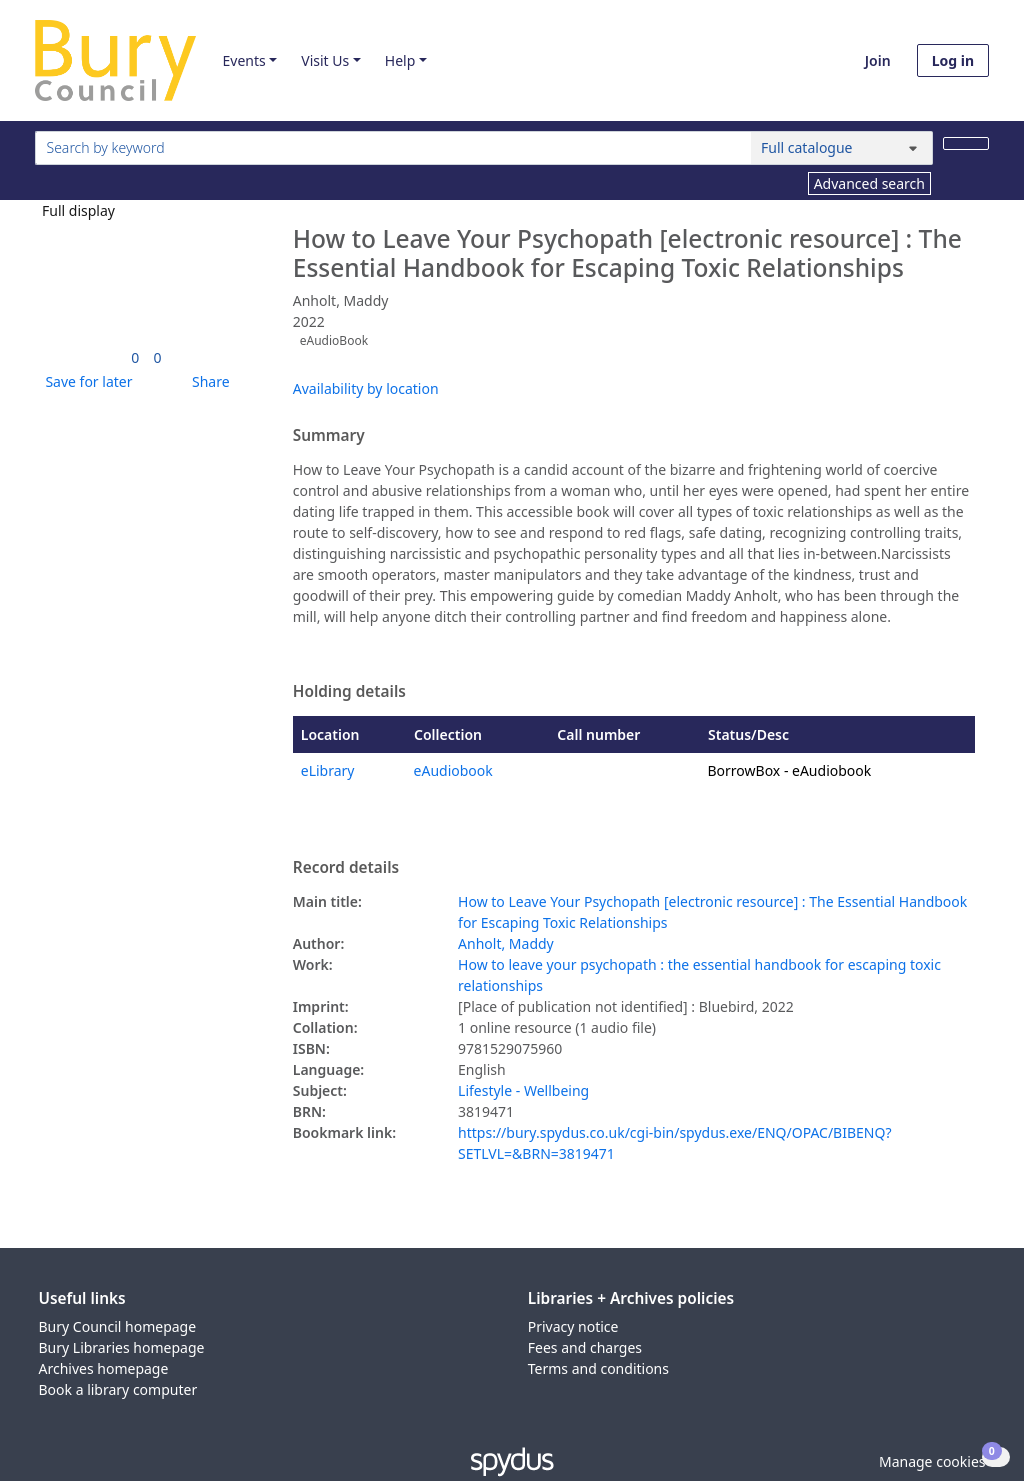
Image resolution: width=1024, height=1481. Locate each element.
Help (400, 60)
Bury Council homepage (118, 1326)
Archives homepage (104, 1368)
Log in (953, 60)
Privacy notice (573, 1326)
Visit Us (325, 60)
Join (878, 60)
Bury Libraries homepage (122, 1347)
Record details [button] (346, 868)
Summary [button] (329, 436)
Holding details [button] (349, 692)
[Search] (966, 143)
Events (243, 60)
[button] (85, 381)
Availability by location (366, 388)
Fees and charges (585, 1347)
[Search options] (842, 148)
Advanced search (869, 183)
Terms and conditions (598, 1368)
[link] (135, 357)
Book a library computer (118, 1389)
